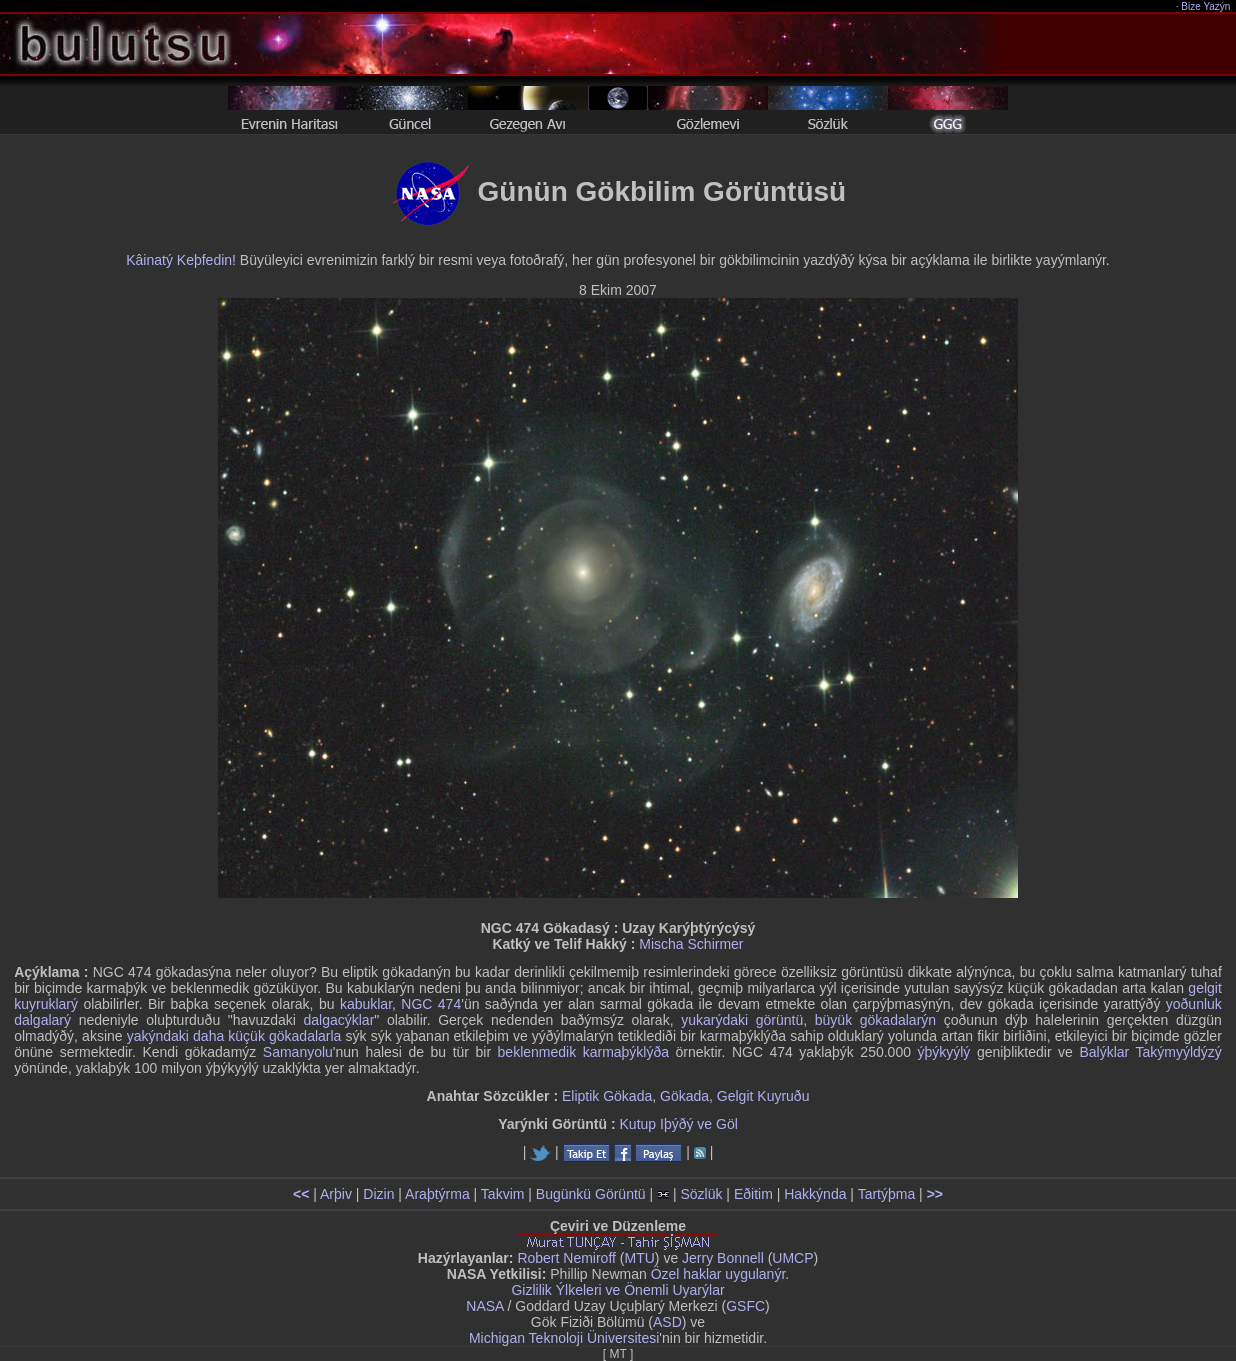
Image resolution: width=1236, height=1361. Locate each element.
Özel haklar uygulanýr (718, 1274)
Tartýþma (887, 1194)
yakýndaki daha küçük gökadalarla (234, 1036)
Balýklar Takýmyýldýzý (1150, 1052)
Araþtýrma (437, 1194)
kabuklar (366, 1004)
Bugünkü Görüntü (591, 1194)
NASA (484, 1306)
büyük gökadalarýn (875, 1020)
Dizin (378, 1194)
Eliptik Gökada (607, 1096)
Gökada (684, 1096)
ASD (667, 1322)
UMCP (792, 1258)
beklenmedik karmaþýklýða (583, 1052)
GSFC (745, 1306)
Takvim (503, 1194)
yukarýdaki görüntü (742, 1020)
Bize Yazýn (1206, 6)
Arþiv (336, 1194)
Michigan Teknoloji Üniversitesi (564, 1338)
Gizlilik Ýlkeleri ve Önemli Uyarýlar (617, 1290)
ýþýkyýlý (943, 1052)
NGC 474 (431, 1004)
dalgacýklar (339, 1020)
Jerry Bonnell (723, 1258)
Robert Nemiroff (566, 1258)
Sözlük (701, 1194)
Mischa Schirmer (691, 944)
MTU (640, 1258)
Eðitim (753, 1194)
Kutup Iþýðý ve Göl (679, 1124)
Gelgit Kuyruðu (763, 1096)
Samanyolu (298, 1052)
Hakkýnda (815, 1194)
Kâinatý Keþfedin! (181, 260)
